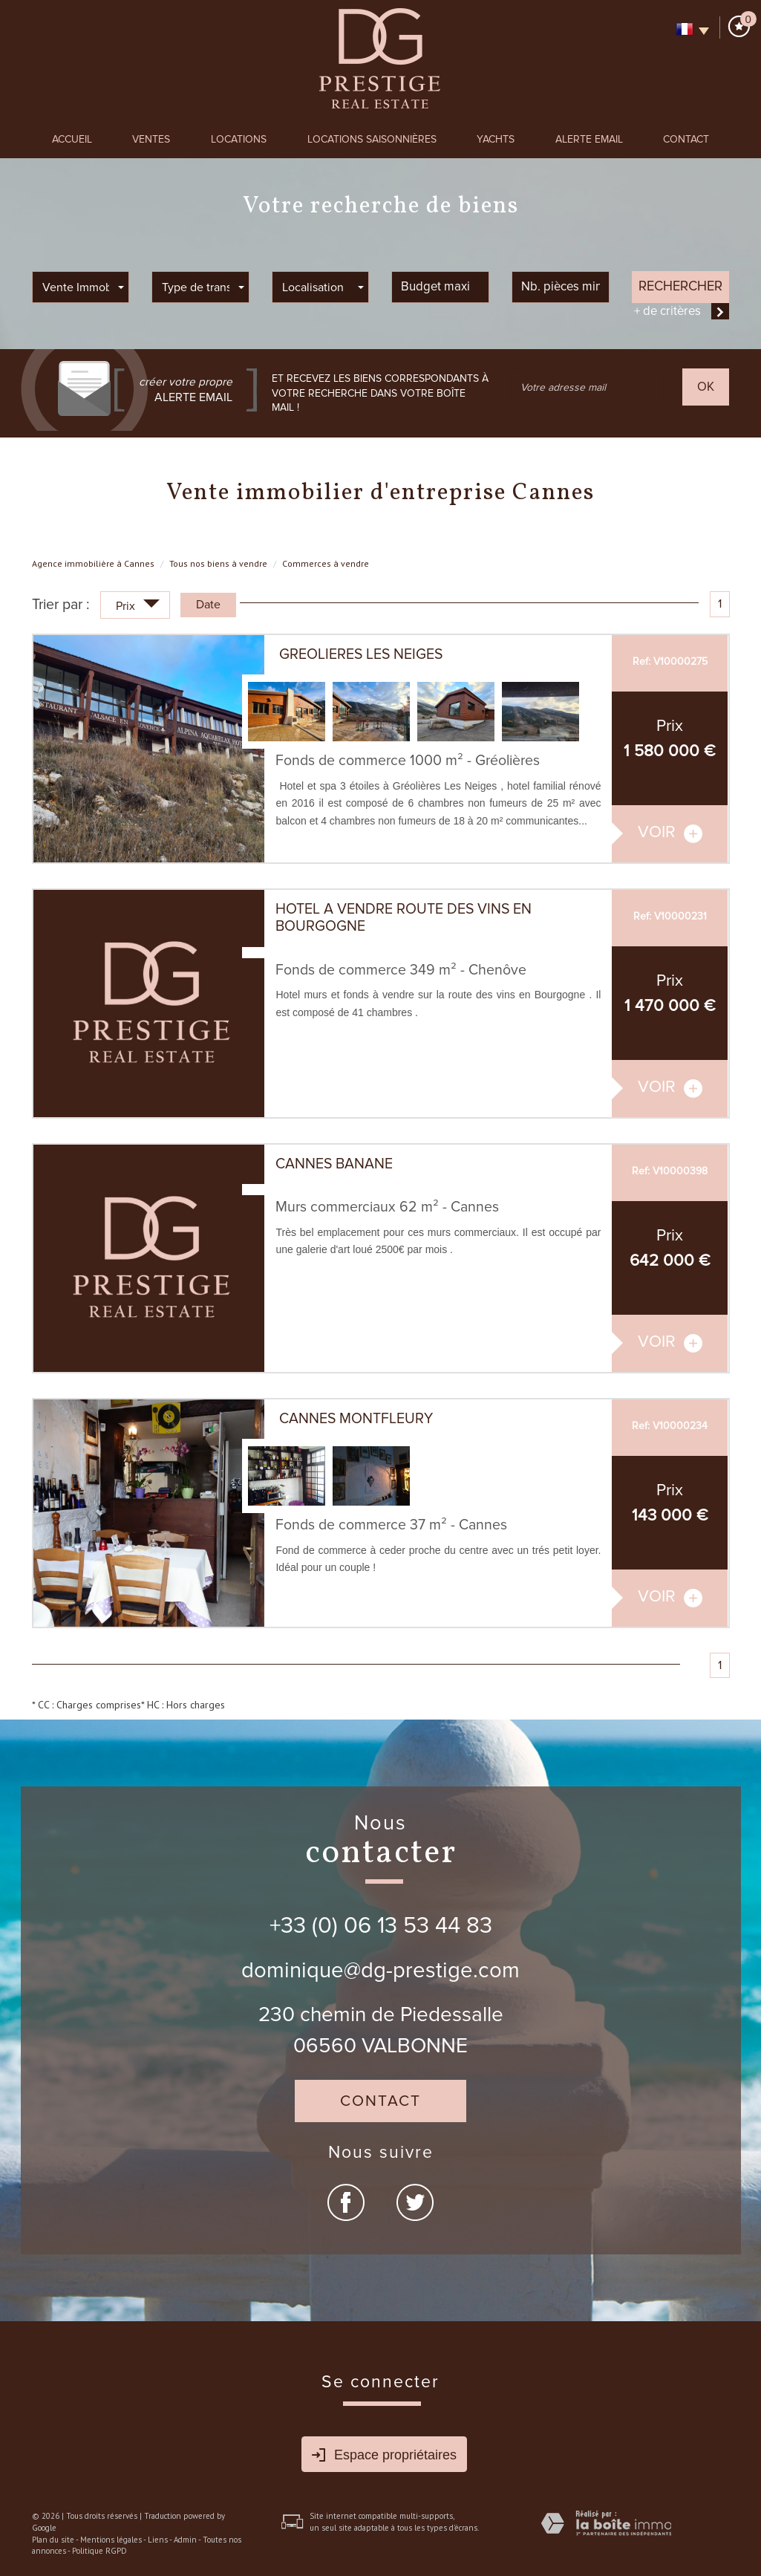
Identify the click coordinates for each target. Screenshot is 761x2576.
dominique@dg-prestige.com (380, 1970)
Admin (185, 2539)
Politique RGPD (99, 2551)
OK (705, 387)
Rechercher (680, 286)
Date (208, 604)
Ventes (151, 139)
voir (670, 832)
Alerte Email (589, 139)
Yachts (496, 139)
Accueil (72, 139)
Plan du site (53, 2539)
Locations (239, 139)
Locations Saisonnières (372, 139)
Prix (138, 607)
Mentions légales (111, 2539)
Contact (686, 139)
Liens (158, 2539)
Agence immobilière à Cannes (93, 563)
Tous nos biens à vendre (218, 563)
